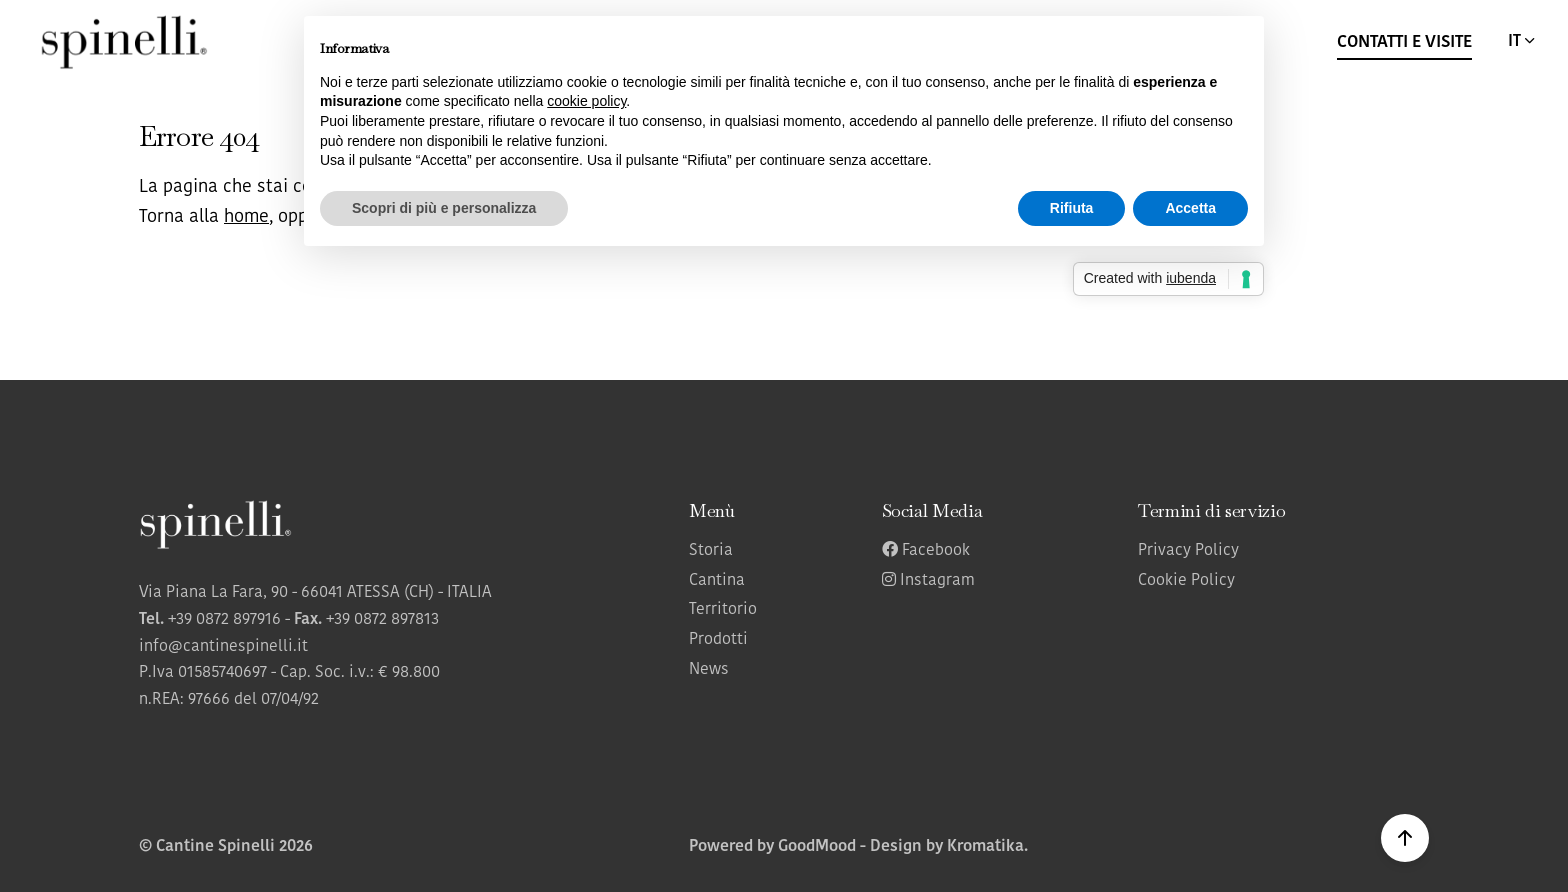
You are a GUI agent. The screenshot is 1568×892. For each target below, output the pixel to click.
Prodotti (718, 640)
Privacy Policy (1188, 551)
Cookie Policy (1186, 581)
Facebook (926, 551)
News (709, 670)
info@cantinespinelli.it (223, 647)
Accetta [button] (1190, 208)
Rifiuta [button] (1072, 208)
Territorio (723, 610)
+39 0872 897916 (224, 620)
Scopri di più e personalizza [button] (444, 208)
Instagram (928, 581)
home (246, 217)
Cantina (717, 581)
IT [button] (1523, 41)
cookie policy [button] (586, 101)
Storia (711, 551)
